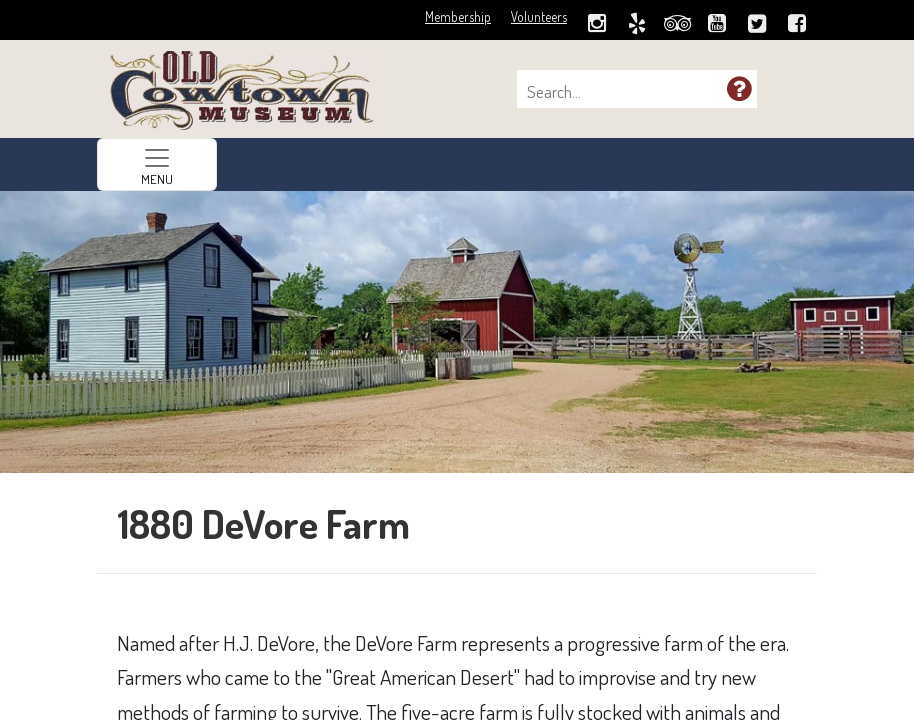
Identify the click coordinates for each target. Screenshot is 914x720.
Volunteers (539, 16)
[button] (739, 88)
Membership (458, 16)
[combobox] (627, 92)
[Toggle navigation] (157, 164)
